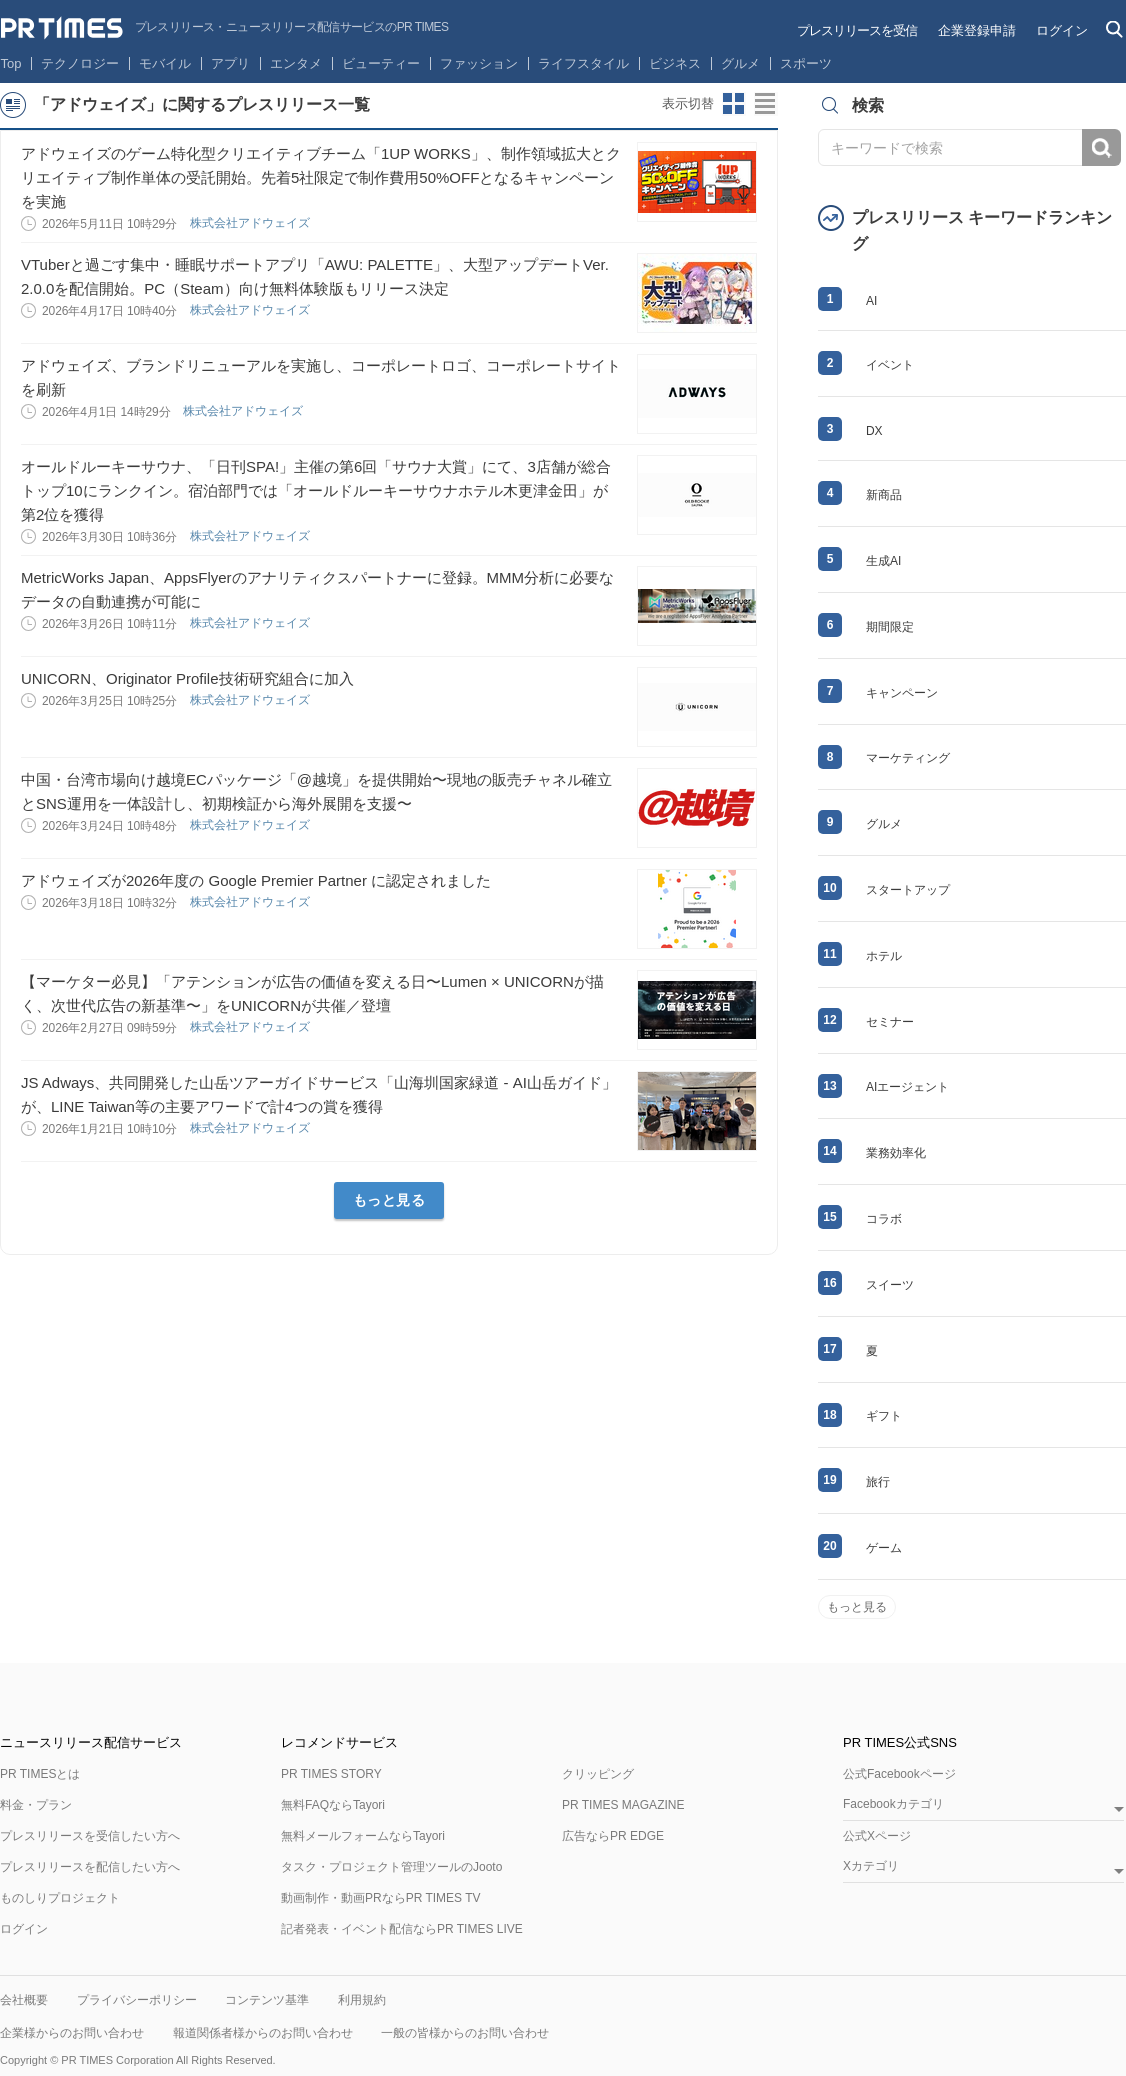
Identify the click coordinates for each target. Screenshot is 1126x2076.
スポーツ (806, 63)
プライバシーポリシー (137, 2000)
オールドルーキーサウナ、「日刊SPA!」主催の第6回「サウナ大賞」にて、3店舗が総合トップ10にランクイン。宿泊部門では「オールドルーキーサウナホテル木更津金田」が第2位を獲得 (316, 490)
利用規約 (362, 2000)
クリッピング (598, 1774)
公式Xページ (877, 1836)
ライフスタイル (583, 63)
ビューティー (381, 63)
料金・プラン (36, 1805)
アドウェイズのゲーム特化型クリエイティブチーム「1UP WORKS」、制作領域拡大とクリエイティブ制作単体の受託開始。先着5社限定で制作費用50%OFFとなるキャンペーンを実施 (321, 177)
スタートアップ (908, 890)
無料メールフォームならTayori (363, 1836)
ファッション (479, 63)
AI (871, 301)
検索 (1101, 147)
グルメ (740, 63)
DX (874, 431)
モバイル (165, 63)
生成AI (883, 561)
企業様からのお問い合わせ (72, 2033)
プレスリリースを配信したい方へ (90, 1867)
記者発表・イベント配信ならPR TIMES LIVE (402, 1929)
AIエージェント (907, 1087)
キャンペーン (902, 693)
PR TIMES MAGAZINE (623, 1805)
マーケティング (908, 758)
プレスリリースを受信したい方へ (90, 1836)
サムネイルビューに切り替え (734, 104)
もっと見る (389, 1200)
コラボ (884, 1219)
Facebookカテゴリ (893, 1804)
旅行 (878, 1482)
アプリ (230, 63)
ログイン (1062, 30)
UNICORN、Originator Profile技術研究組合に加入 (187, 678)
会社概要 (24, 2000)
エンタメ (296, 63)
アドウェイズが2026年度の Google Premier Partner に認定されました (256, 880)
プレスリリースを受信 (857, 30)
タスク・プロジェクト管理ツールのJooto (391, 1867)
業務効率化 (896, 1153)
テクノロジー (80, 63)
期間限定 (890, 627)
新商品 (884, 495)
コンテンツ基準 (267, 2000)
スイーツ (890, 1285)
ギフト (884, 1416)
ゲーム (884, 1548)
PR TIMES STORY (331, 1774)
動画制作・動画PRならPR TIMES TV (381, 1898)
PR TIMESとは (40, 1774)
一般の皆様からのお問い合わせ (465, 2033)
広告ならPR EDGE (613, 1836)
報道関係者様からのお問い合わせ (263, 2033)
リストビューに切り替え (766, 104)
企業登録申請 (977, 30)
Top (11, 63)
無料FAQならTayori (333, 1805)
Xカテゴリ (871, 1866)
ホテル (884, 956)
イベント (890, 365)
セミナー (890, 1022)
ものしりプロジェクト (60, 1898)
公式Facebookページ (899, 1774)
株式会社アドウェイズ (251, 223)
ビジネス (675, 63)
